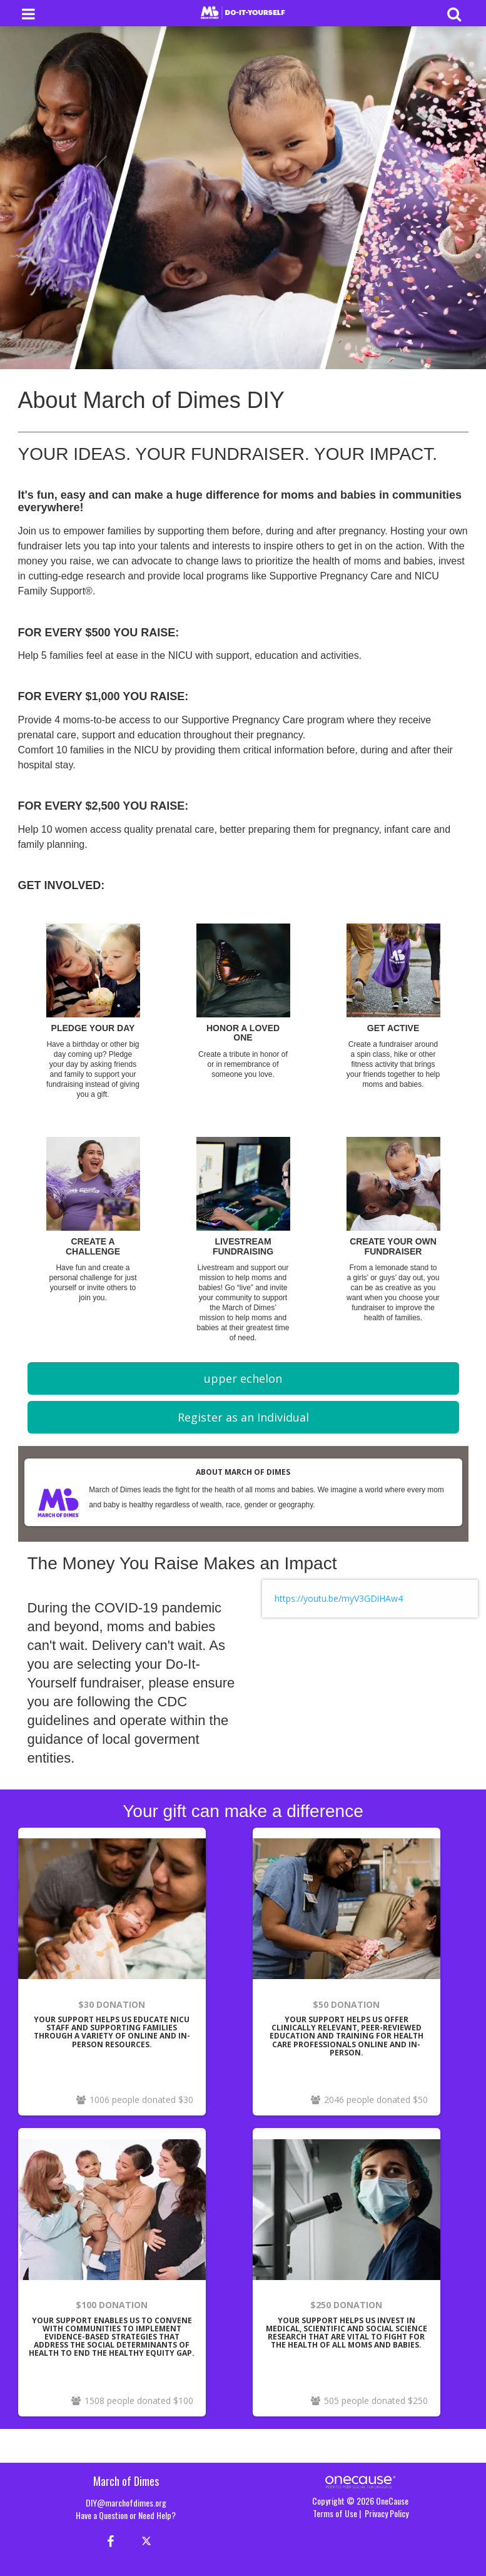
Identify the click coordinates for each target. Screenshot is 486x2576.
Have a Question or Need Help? (126, 2515)
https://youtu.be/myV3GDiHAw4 (339, 1598)
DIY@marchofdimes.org (126, 2502)
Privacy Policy (386, 2513)
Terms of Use (335, 2513)
